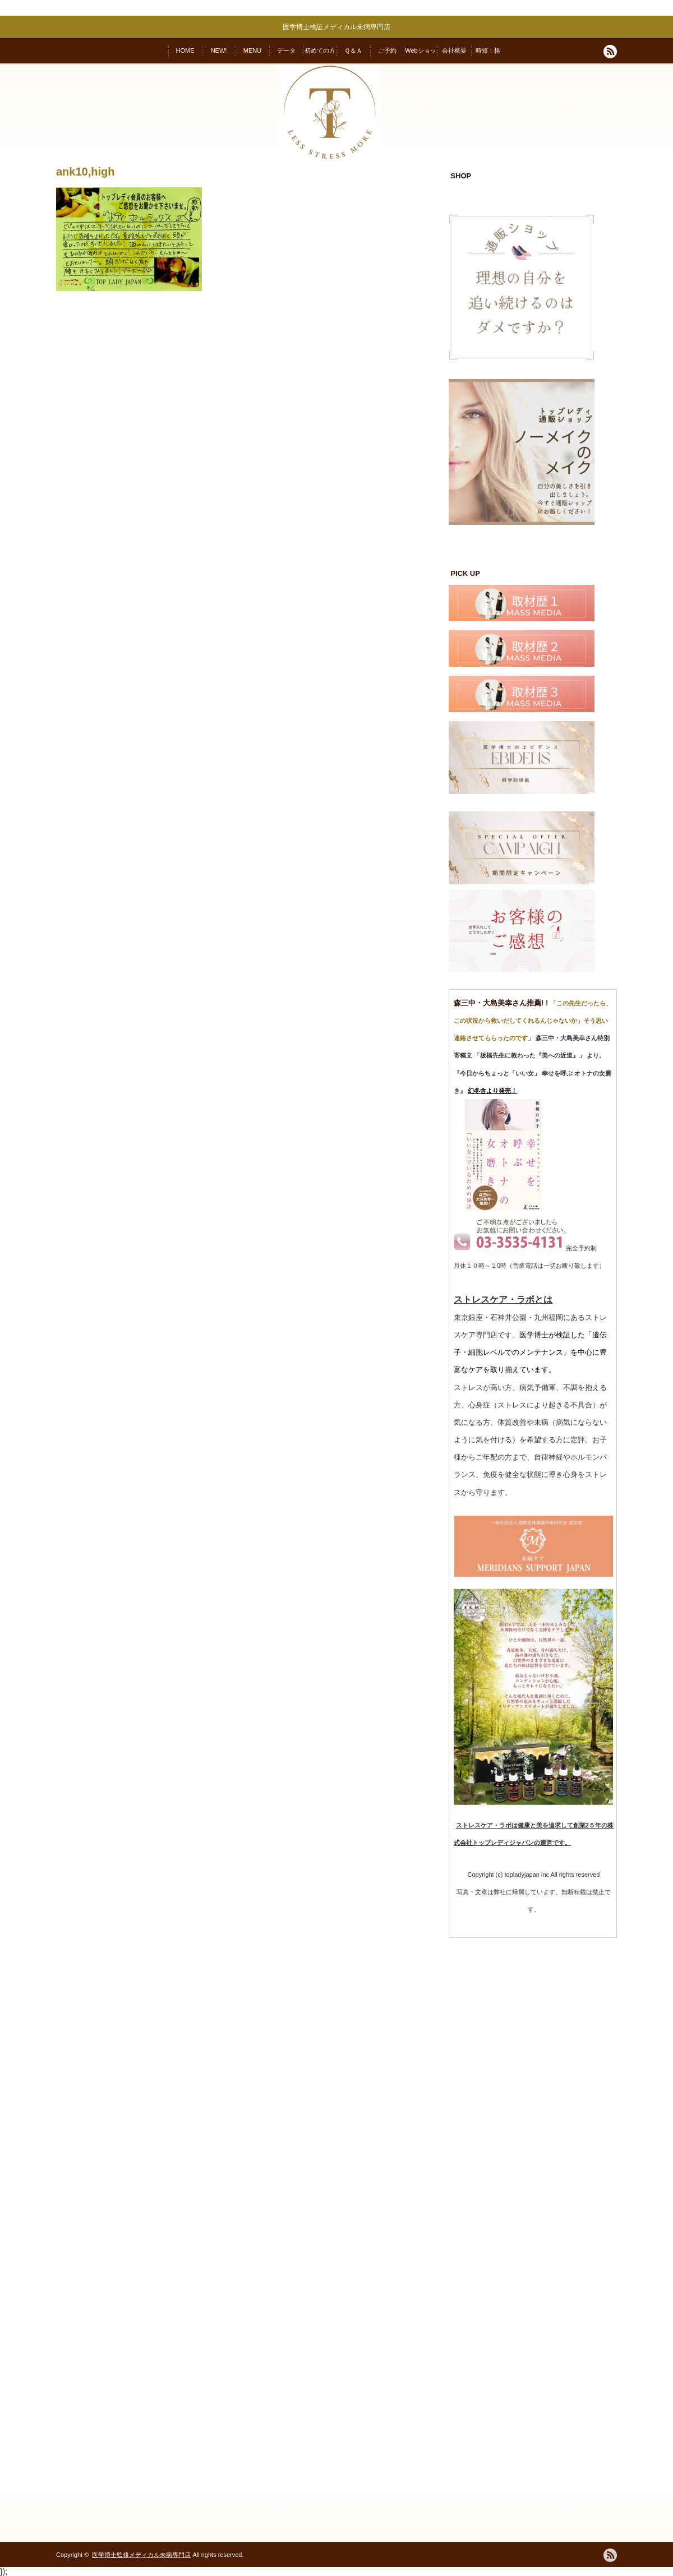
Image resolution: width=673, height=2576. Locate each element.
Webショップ (420, 55)
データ (286, 50)
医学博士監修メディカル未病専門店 (141, 2554)
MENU (252, 50)
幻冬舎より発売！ (492, 1090)
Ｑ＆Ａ (353, 50)
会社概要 (454, 50)
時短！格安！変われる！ (488, 55)
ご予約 (387, 50)
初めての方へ (320, 55)
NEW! (219, 50)
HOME (185, 50)
